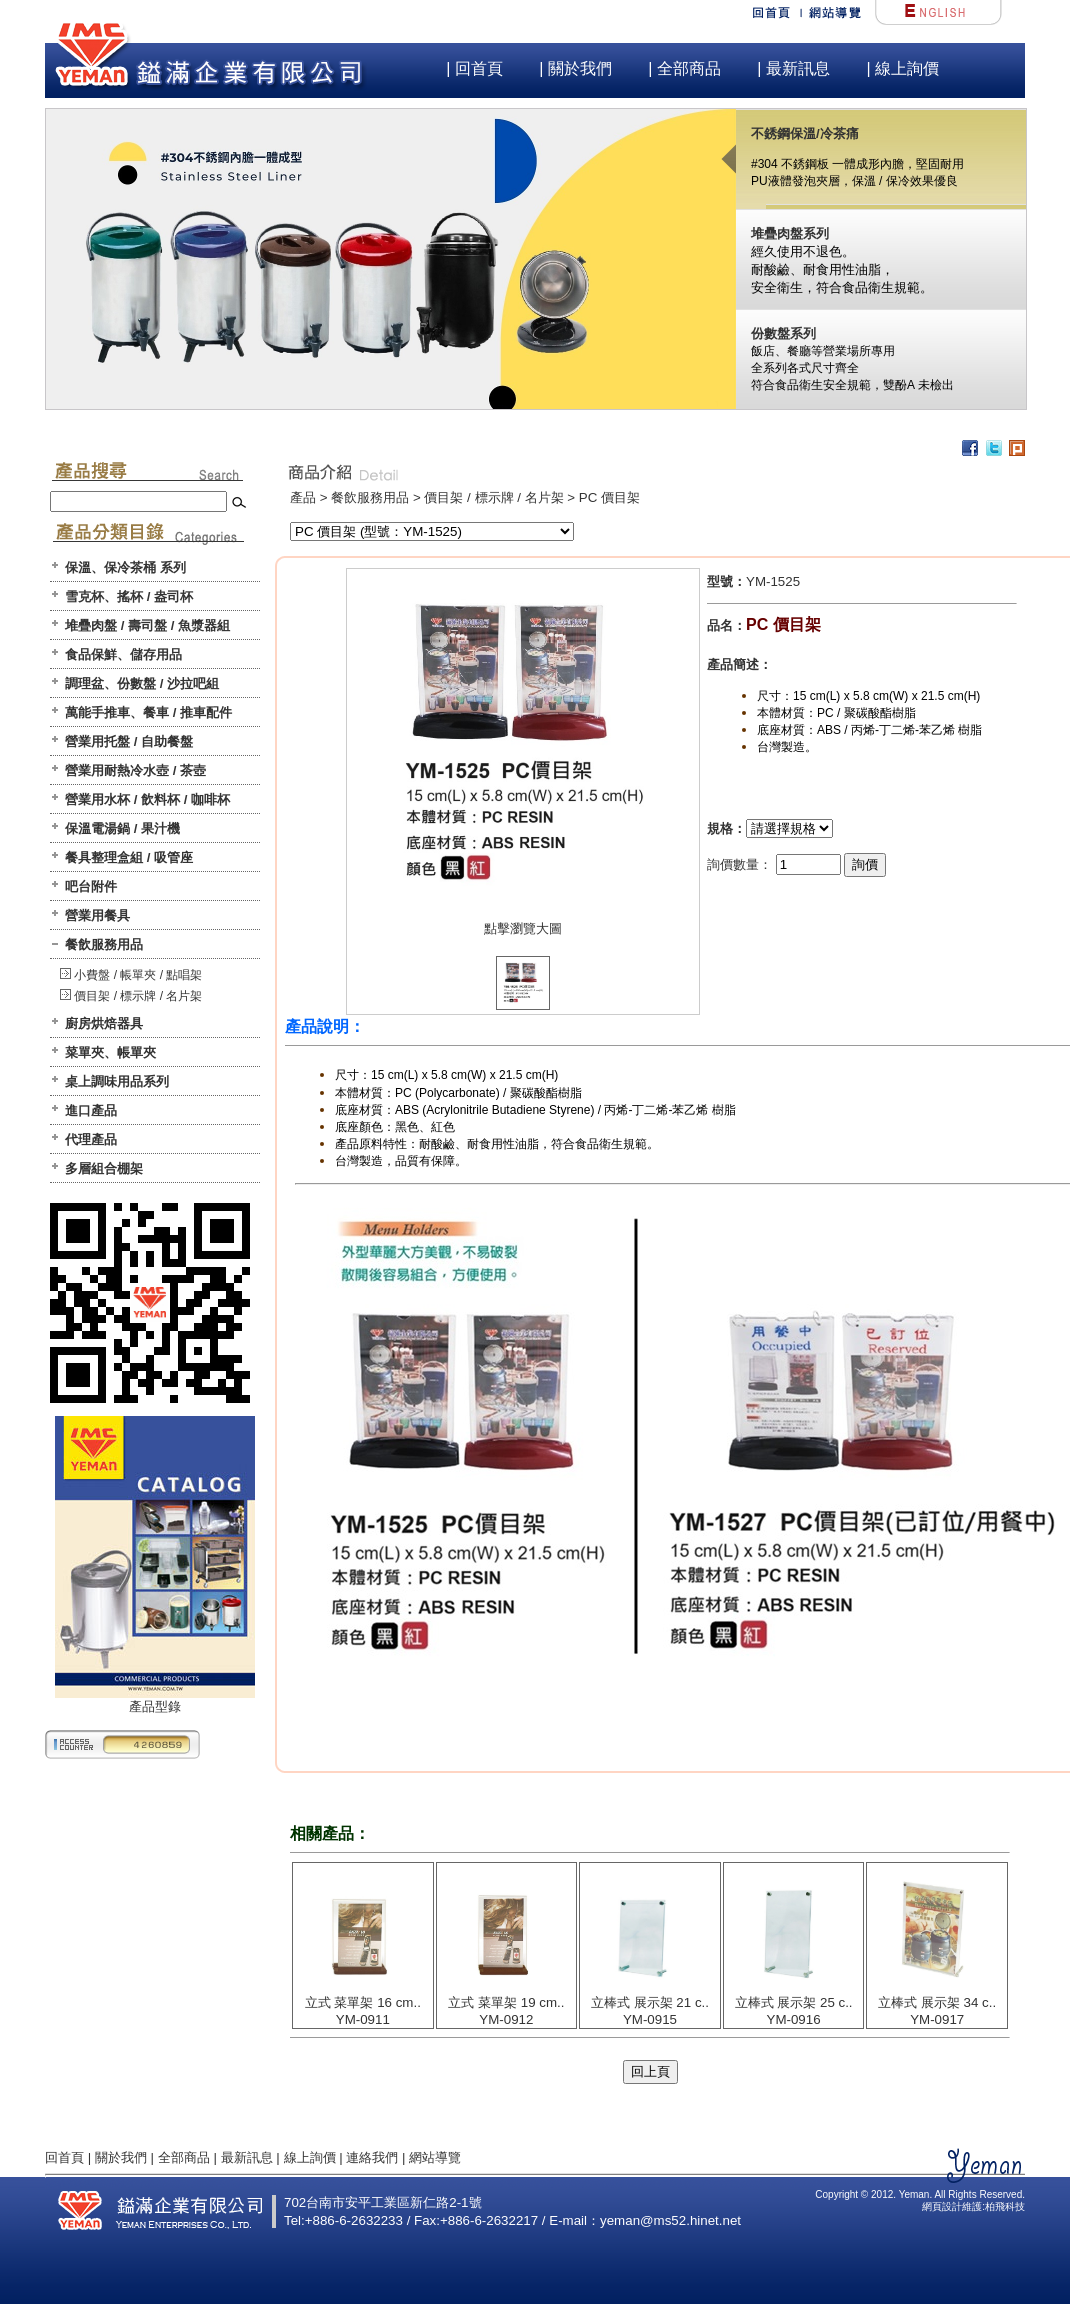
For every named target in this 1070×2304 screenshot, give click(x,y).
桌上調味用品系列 (117, 1081)
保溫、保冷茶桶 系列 (125, 567)
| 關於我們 (575, 68)
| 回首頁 (474, 68)
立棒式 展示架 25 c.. (794, 2002)
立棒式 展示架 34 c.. (937, 2002)
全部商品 (184, 2157)
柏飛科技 (1005, 2206)
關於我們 (121, 2157)
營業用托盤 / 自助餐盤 (129, 741)
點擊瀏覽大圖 (523, 928)
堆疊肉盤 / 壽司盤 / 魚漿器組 (147, 625)
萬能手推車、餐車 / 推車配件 (148, 712)
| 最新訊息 (793, 68)
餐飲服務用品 (104, 944)
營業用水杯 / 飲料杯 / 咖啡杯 (147, 799)
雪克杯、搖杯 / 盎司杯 (129, 596)
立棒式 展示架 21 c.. (650, 2002)
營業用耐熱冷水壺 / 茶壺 (135, 770)
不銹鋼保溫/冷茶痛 (805, 133)
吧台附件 (91, 886)
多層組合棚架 (104, 1168)
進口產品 (91, 1110)
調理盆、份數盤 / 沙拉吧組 (142, 683)
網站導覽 (435, 2157)
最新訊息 (247, 2157)
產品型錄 (155, 1700)
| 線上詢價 (902, 68)
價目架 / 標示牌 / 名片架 (138, 996)
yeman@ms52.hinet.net (670, 2220)
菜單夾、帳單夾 (110, 1052)
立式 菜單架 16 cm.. (363, 2002)
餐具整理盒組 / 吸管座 (129, 857)
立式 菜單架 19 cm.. (506, 2002)
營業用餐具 (97, 915)
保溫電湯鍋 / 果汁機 (122, 828)
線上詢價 (310, 2157)
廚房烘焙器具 (104, 1023)
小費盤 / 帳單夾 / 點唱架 (138, 975)
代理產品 (91, 1139)
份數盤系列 (783, 333)
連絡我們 (372, 2157)
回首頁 (64, 2157)
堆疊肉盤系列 (790, 233)
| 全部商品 (684, 68)
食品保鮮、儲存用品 (123, 654)
